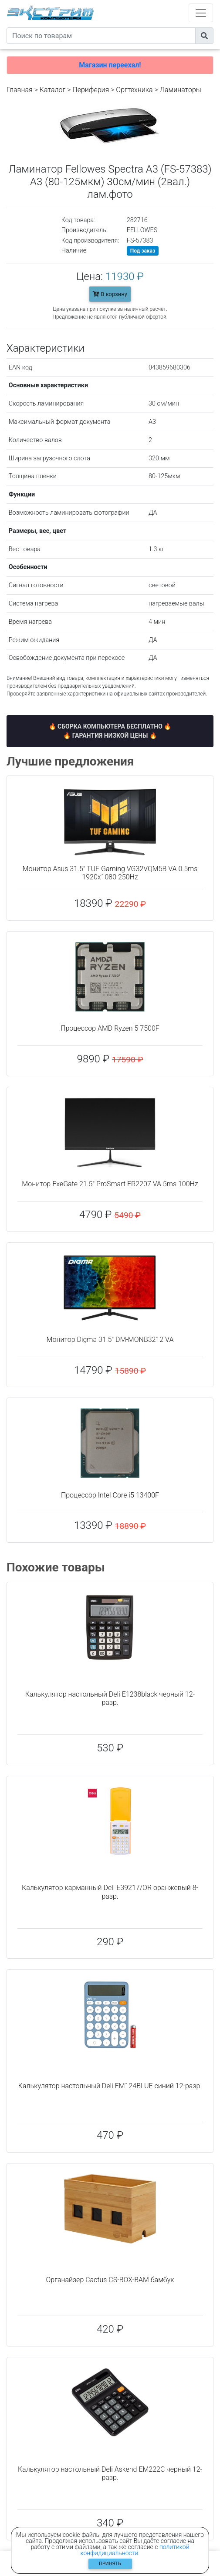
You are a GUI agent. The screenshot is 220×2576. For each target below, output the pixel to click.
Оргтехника (134, 90)
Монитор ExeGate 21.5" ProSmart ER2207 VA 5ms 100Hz (110, 1184)
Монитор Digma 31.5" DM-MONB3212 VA (110, 1339)
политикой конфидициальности (134, 2549)
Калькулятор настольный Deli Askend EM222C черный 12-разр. (110, 2473)
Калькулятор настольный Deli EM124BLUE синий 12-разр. (110, 2086)
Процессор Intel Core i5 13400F (110, 1495)
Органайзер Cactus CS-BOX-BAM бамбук (110, 2280)
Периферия (90, 90)
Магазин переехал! (110, 65)
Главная (20, 90)
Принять (110, 2563)
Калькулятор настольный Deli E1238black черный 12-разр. (110, 1698)
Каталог (52, 90)
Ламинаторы (180, 90)
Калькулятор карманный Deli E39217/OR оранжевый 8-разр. (110, 1892)
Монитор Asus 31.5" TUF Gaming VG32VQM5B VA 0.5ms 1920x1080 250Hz (110, 873)
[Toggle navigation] (201, 12)
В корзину (110, 294)
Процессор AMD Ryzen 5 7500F (110, 1028)
